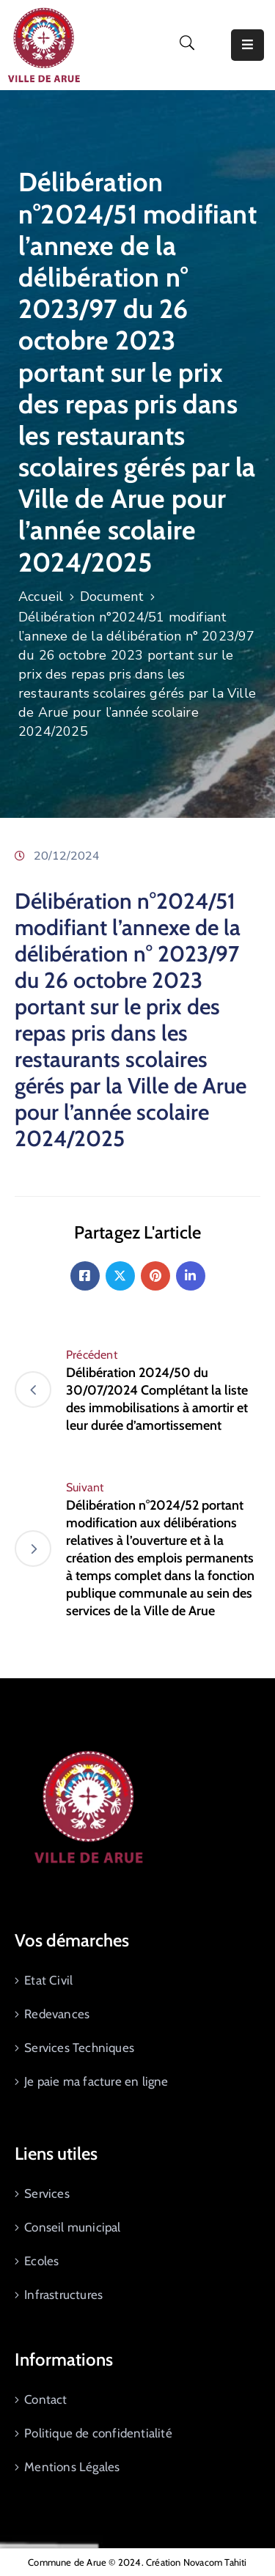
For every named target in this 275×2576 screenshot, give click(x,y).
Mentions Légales (72, 2466)
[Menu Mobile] (247, 45)
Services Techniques (79, 2047)
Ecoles (41, 2261)
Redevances (56, 2014)
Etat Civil (48, 1980)
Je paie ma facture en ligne (96, 2081)
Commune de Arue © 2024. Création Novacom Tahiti (137, 2562)
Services (47, 2193)
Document (112, 596)
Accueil (40, 596)
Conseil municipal (72, 2227)
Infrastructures (63, 2294)
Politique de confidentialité (98, 2433)
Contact (45, 2399)
